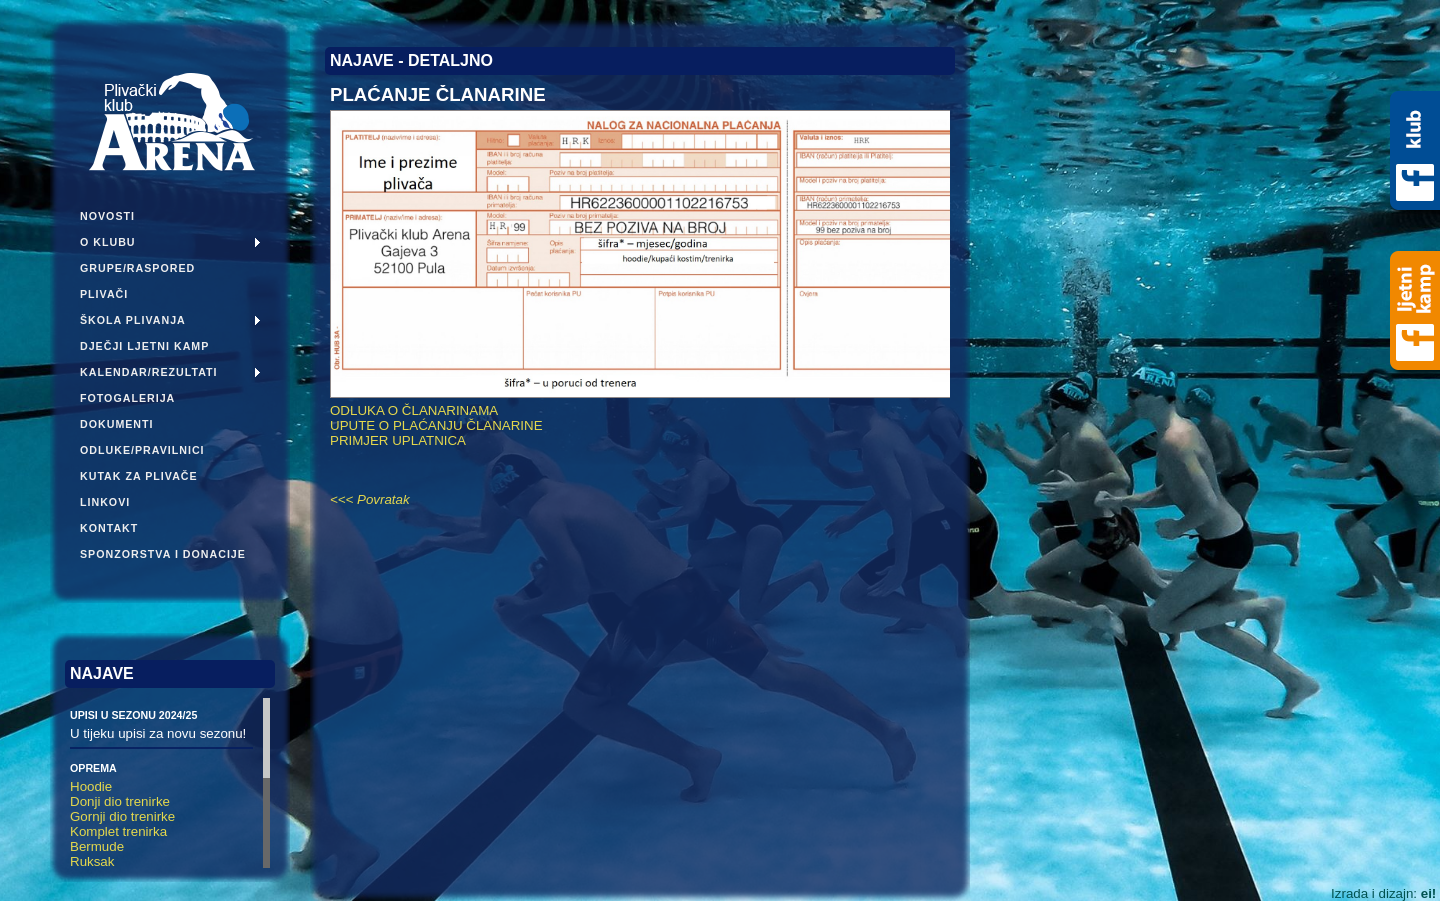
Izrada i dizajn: (1383, 893)
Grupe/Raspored (137, 268)
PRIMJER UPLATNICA (398, 440)
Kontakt (109, 528)
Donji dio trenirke (120, 801)
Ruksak (92, 861)
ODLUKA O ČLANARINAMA (414, 410)
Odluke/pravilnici (142, 450)
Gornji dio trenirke (122, 816)
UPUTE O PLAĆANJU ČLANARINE (436, 425)
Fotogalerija (127, 398)
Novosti (107, 216)
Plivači (104, 294)
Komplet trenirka (118, 831)
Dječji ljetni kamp (144, 346)
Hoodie (91, 786)
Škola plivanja (133, 320)
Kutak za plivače (139, 476)
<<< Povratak (370, 499)
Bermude (97, 846)
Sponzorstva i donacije (163, 554)
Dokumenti (117, 424)
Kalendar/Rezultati (149, 372)
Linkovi (105, 502)
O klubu (108, 242)
